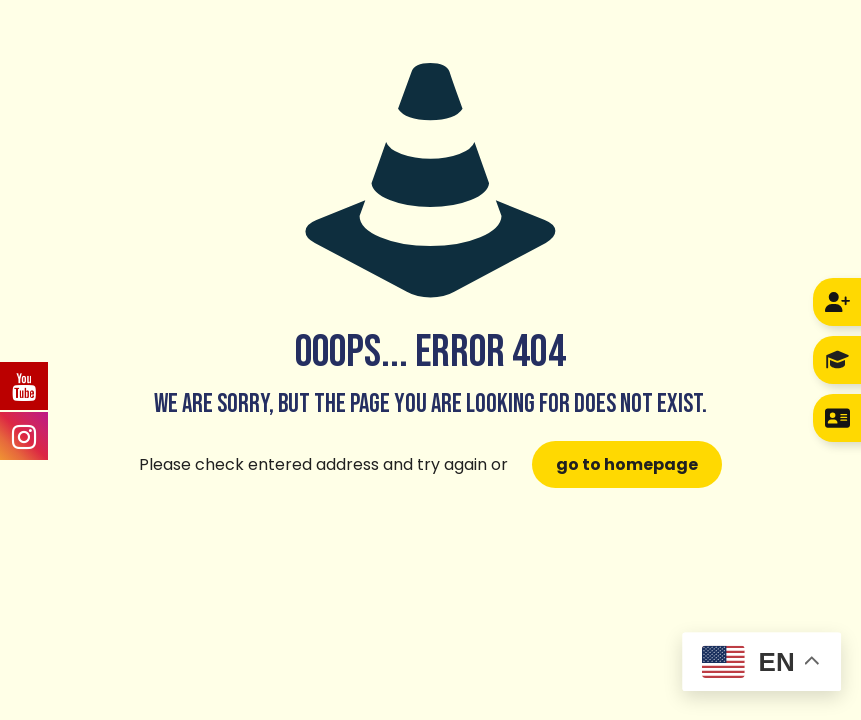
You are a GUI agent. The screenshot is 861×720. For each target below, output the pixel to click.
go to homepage (627, 464)
